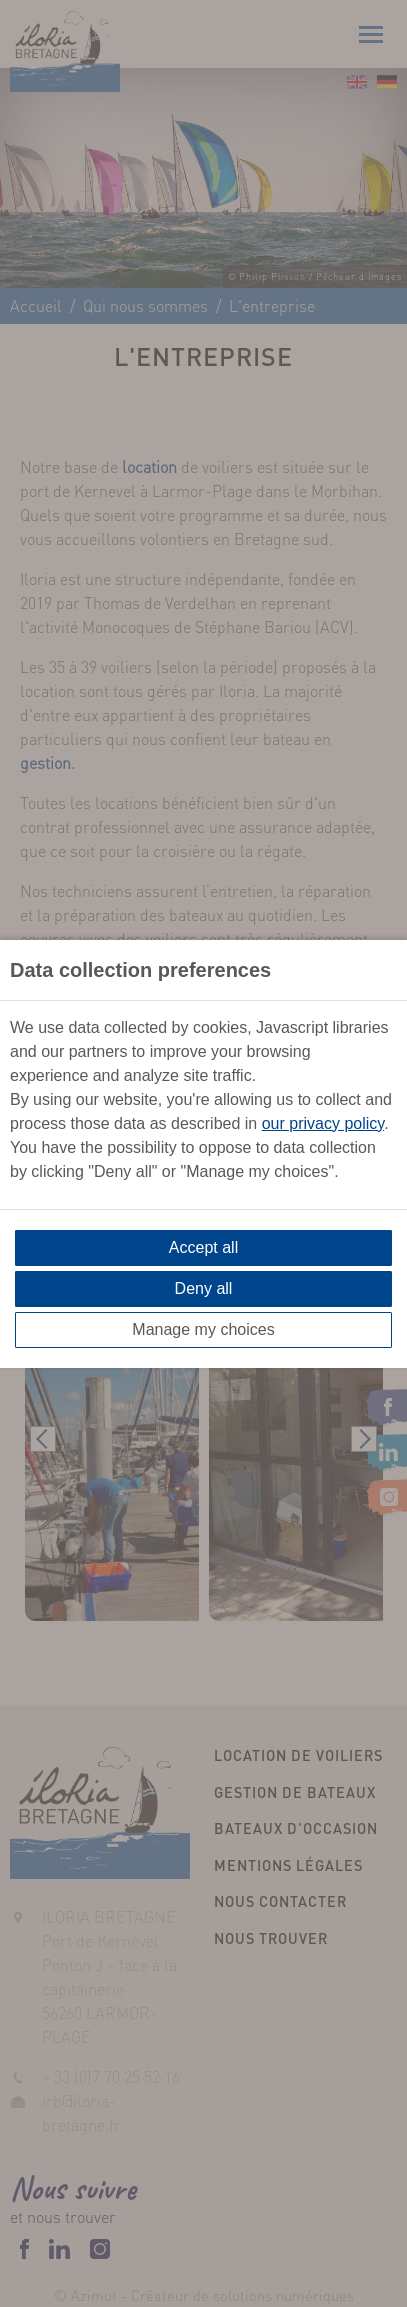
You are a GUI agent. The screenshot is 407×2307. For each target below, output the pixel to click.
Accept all (203, 1247)
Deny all (204, 1288)
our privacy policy (323, 1123)
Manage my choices (203, 1329)
